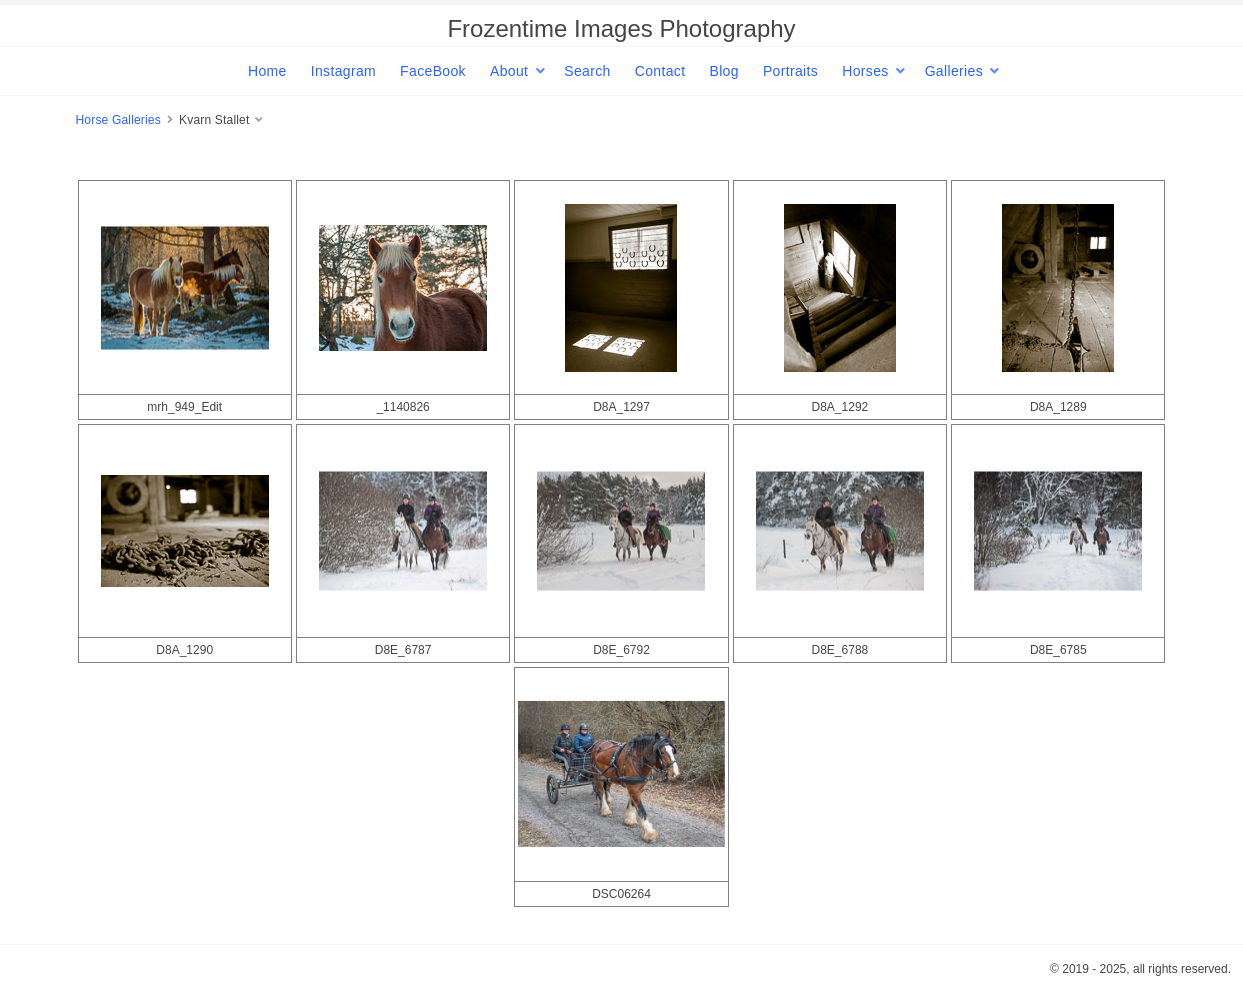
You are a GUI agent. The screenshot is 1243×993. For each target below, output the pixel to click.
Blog (723, 71)
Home (267, 71)
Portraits (790, 71)
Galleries (954, 71)
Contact (660, 71)
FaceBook (433, 71)
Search (587, 71)
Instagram (343, 71)
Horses (865, 71)
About (509, 71)
